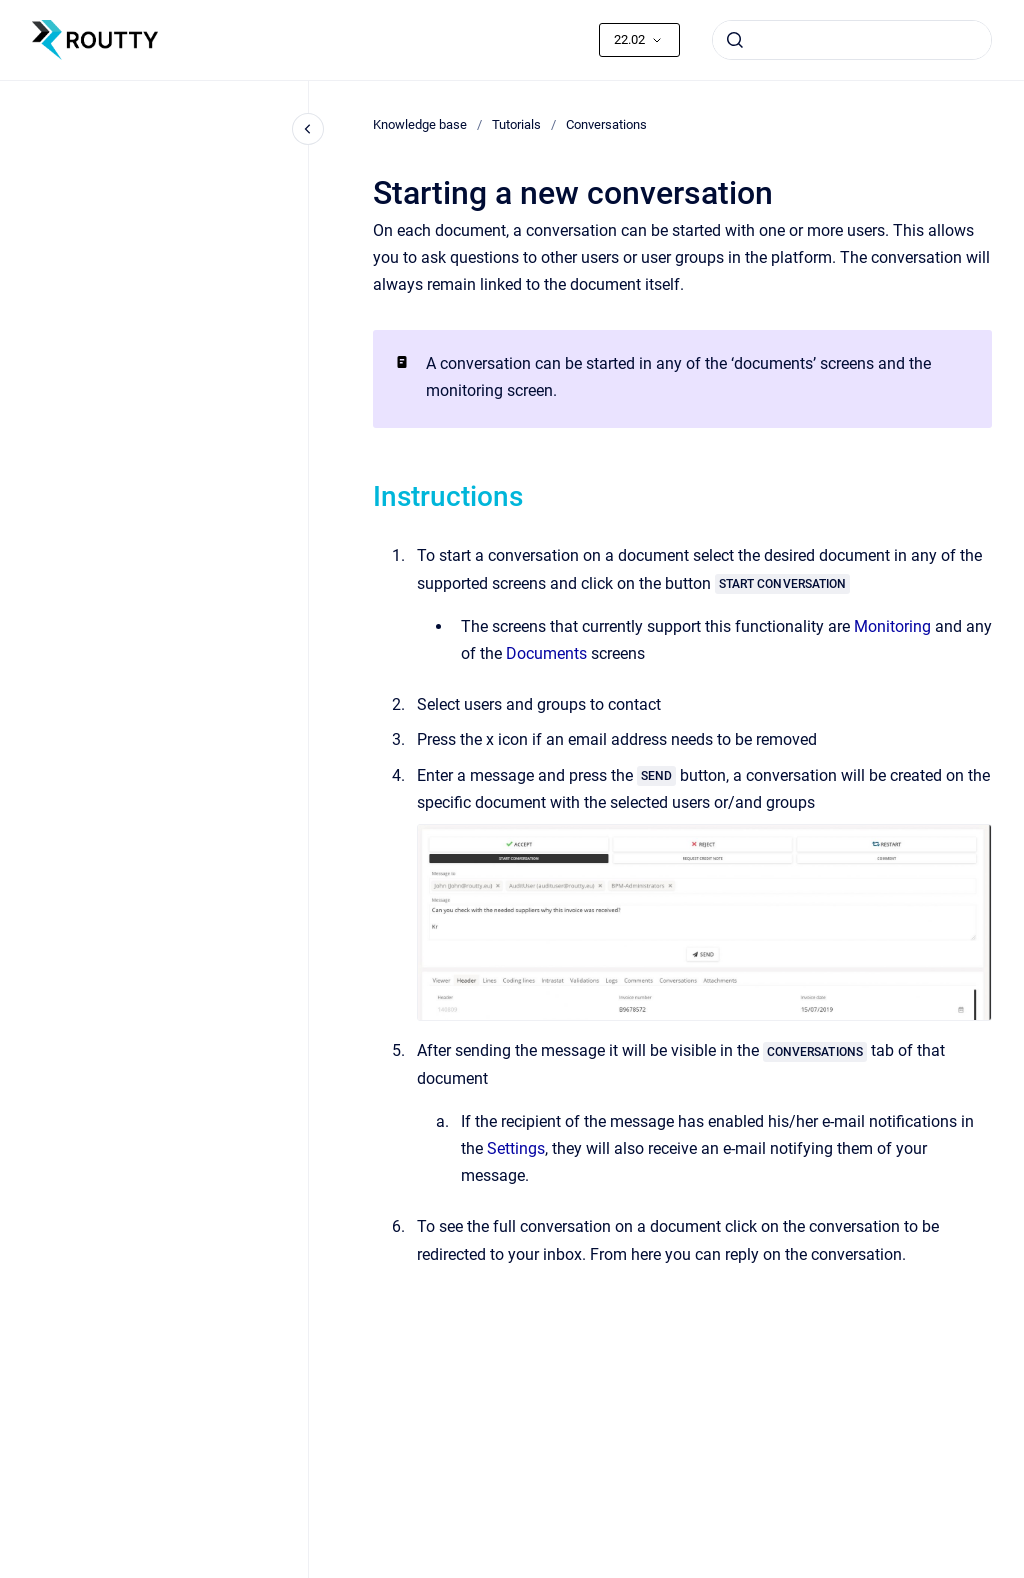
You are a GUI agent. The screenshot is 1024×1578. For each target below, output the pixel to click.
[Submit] (735, 40)
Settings (516, 1148)
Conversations (606, 124)
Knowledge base (420, 124)
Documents (546, 653)
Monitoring (892, 626)
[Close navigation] (308, 129)
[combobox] (852, 40)
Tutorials (516, 124)
